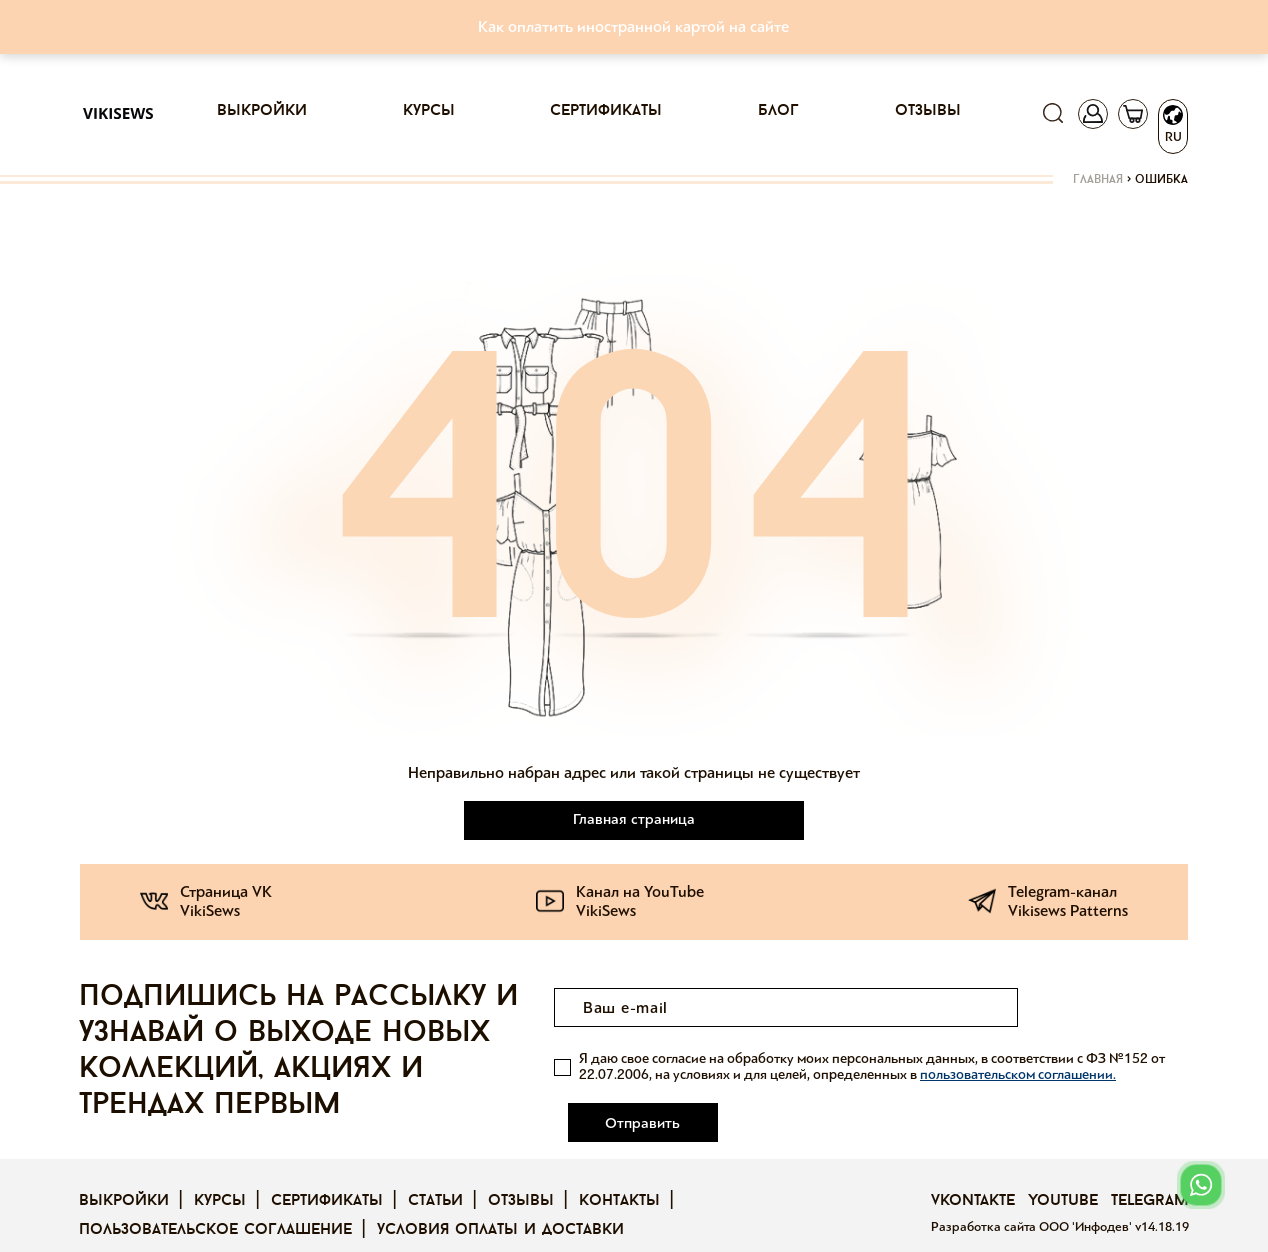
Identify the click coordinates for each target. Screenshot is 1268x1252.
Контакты (619, 1174)
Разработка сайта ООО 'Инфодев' (1033, 1200)
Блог (778, 111)
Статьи (435, 1174)
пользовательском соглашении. (1018, 1074)
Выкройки (262, 111)
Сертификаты (606, 111)
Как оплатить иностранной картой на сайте (633, 26)
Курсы (429, 111)
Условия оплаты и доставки (500, 1203)
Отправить (1108, 1008)
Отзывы (928, 111)
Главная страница (634, 819)
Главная (1098, 180)
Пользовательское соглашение (215, 1203)
